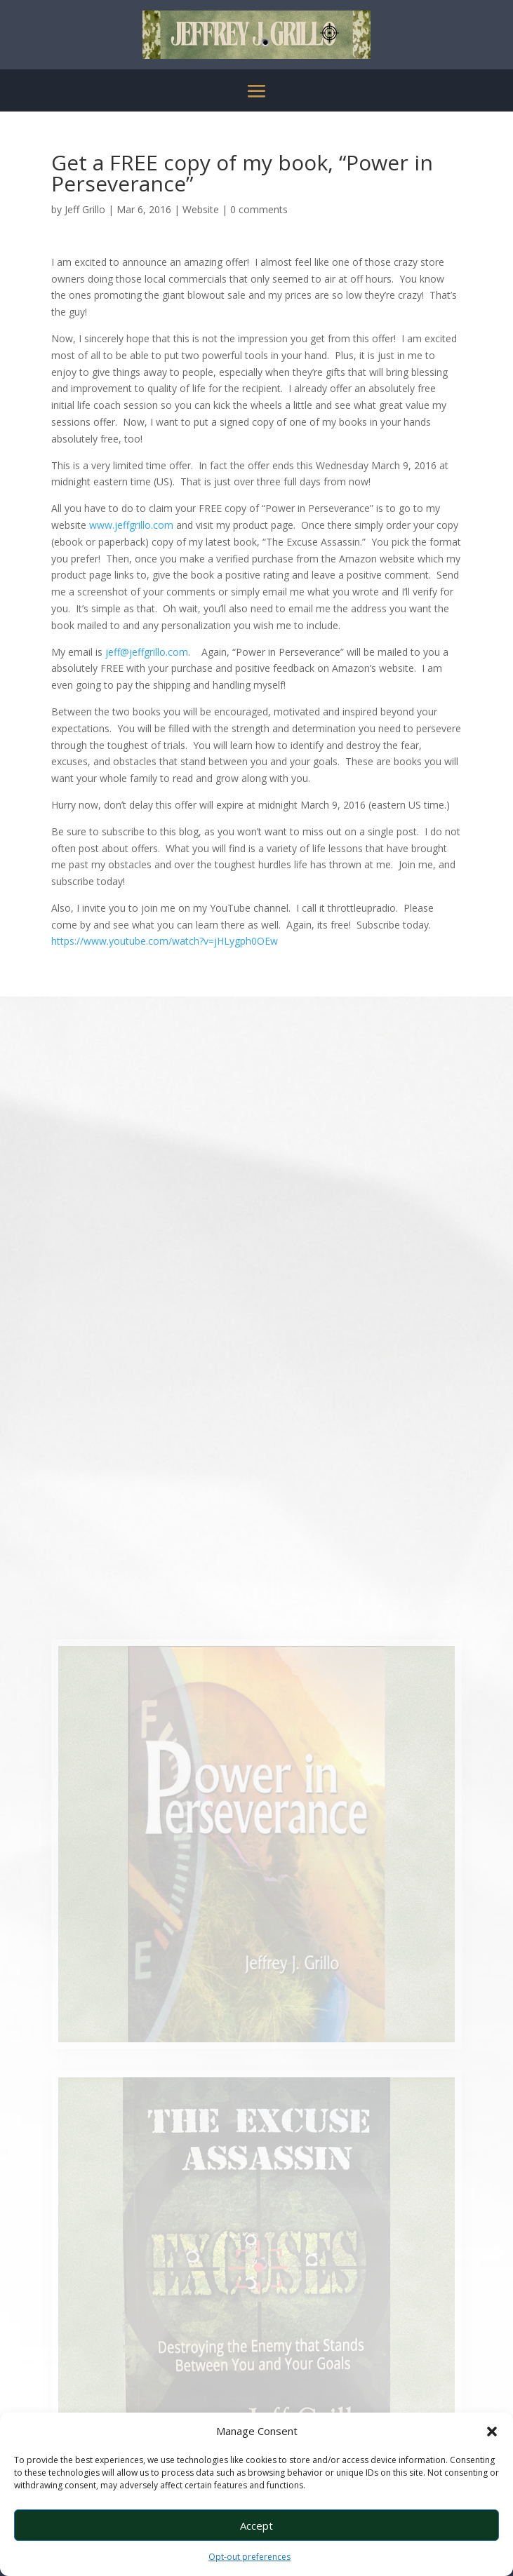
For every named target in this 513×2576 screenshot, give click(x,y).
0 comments (259, 209)
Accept (256, 2525)
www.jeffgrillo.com (131, 525)
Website (200, 209)
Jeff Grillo (85, 209)
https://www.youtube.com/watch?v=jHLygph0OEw (164, 941)
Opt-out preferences (249, 2557)
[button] (492, 2432)
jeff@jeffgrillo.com (146, 652)
